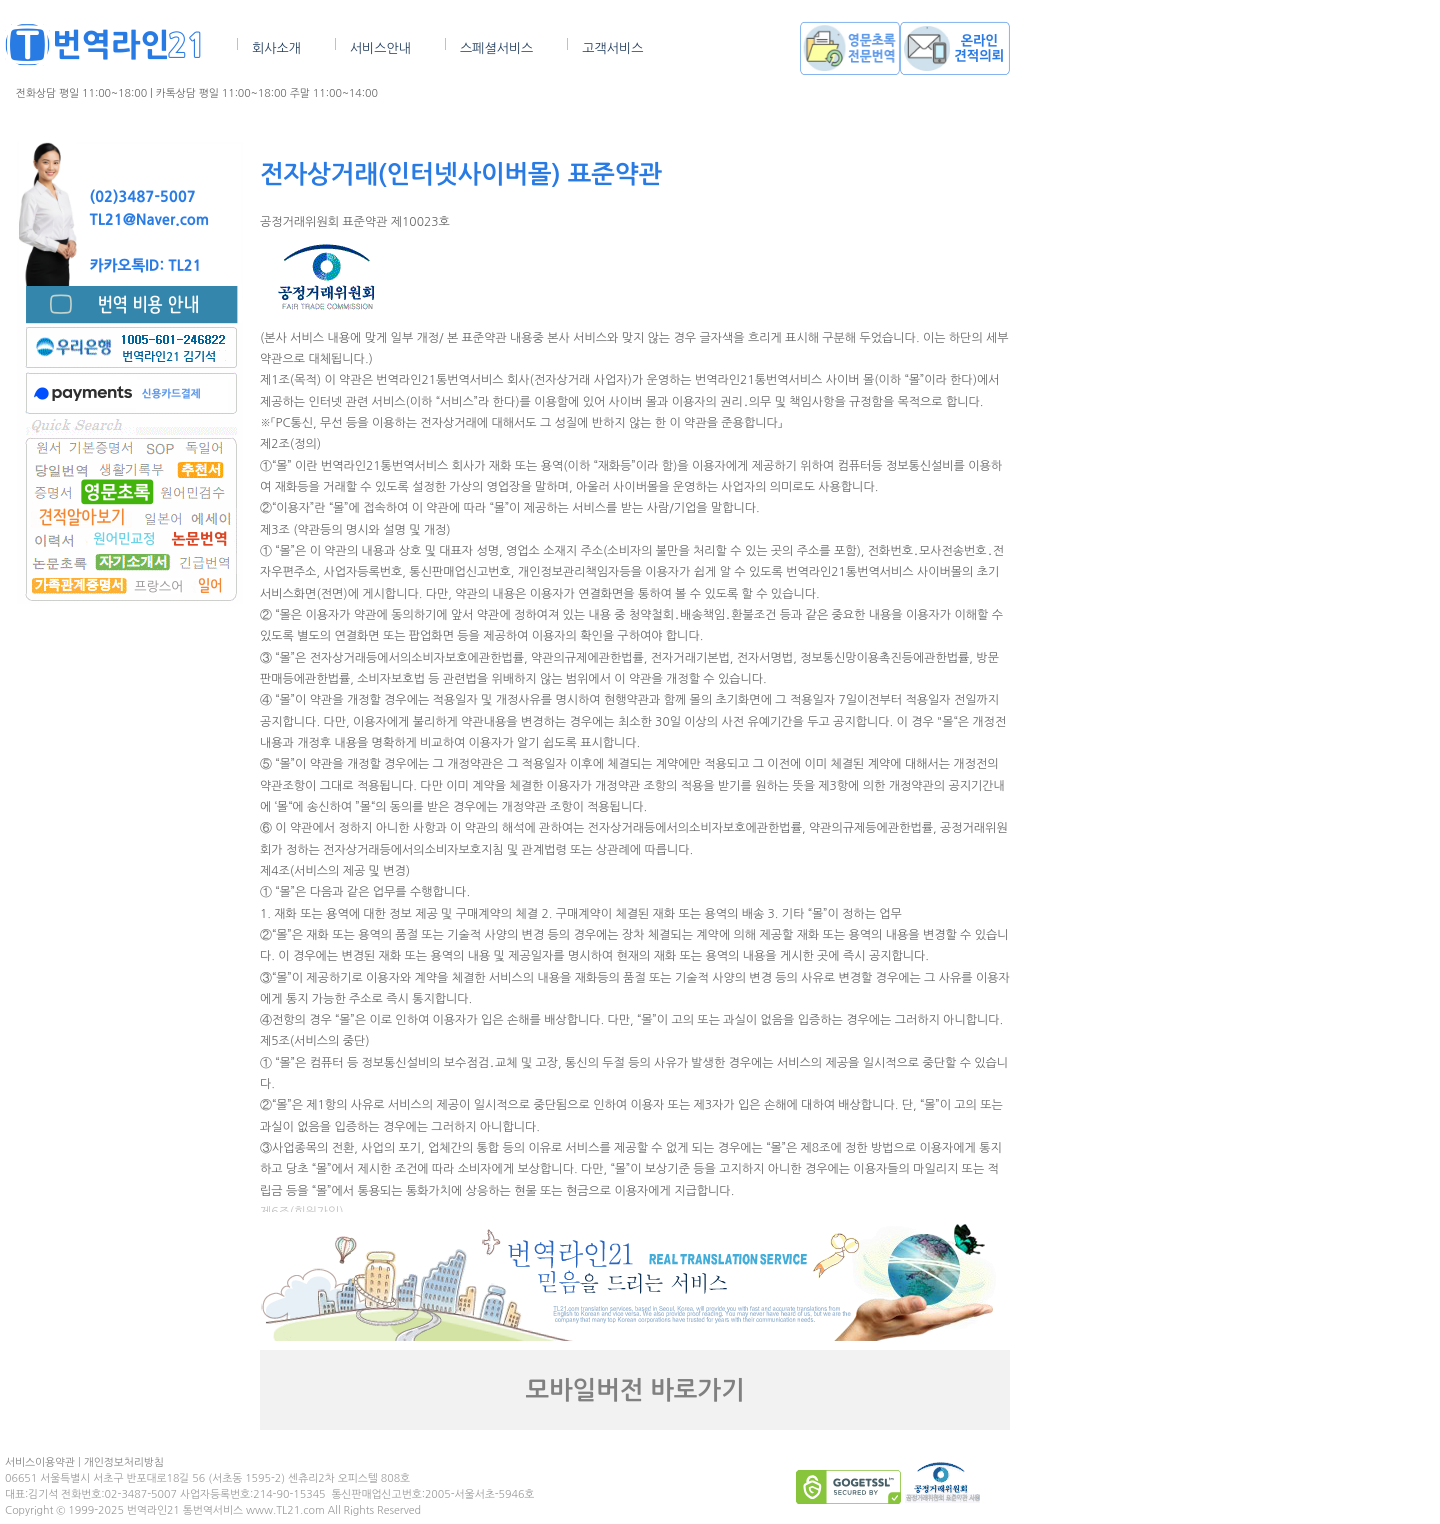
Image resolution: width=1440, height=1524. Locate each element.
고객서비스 (612, 48)
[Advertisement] (130, 887)
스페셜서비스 (496, 48)
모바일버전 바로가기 (635, 1390)
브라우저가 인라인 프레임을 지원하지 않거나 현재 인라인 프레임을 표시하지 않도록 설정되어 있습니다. (635, 712)
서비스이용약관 (40, 1462)
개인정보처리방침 (124, 1462)
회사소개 (276, 48)
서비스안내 (380, 48)
